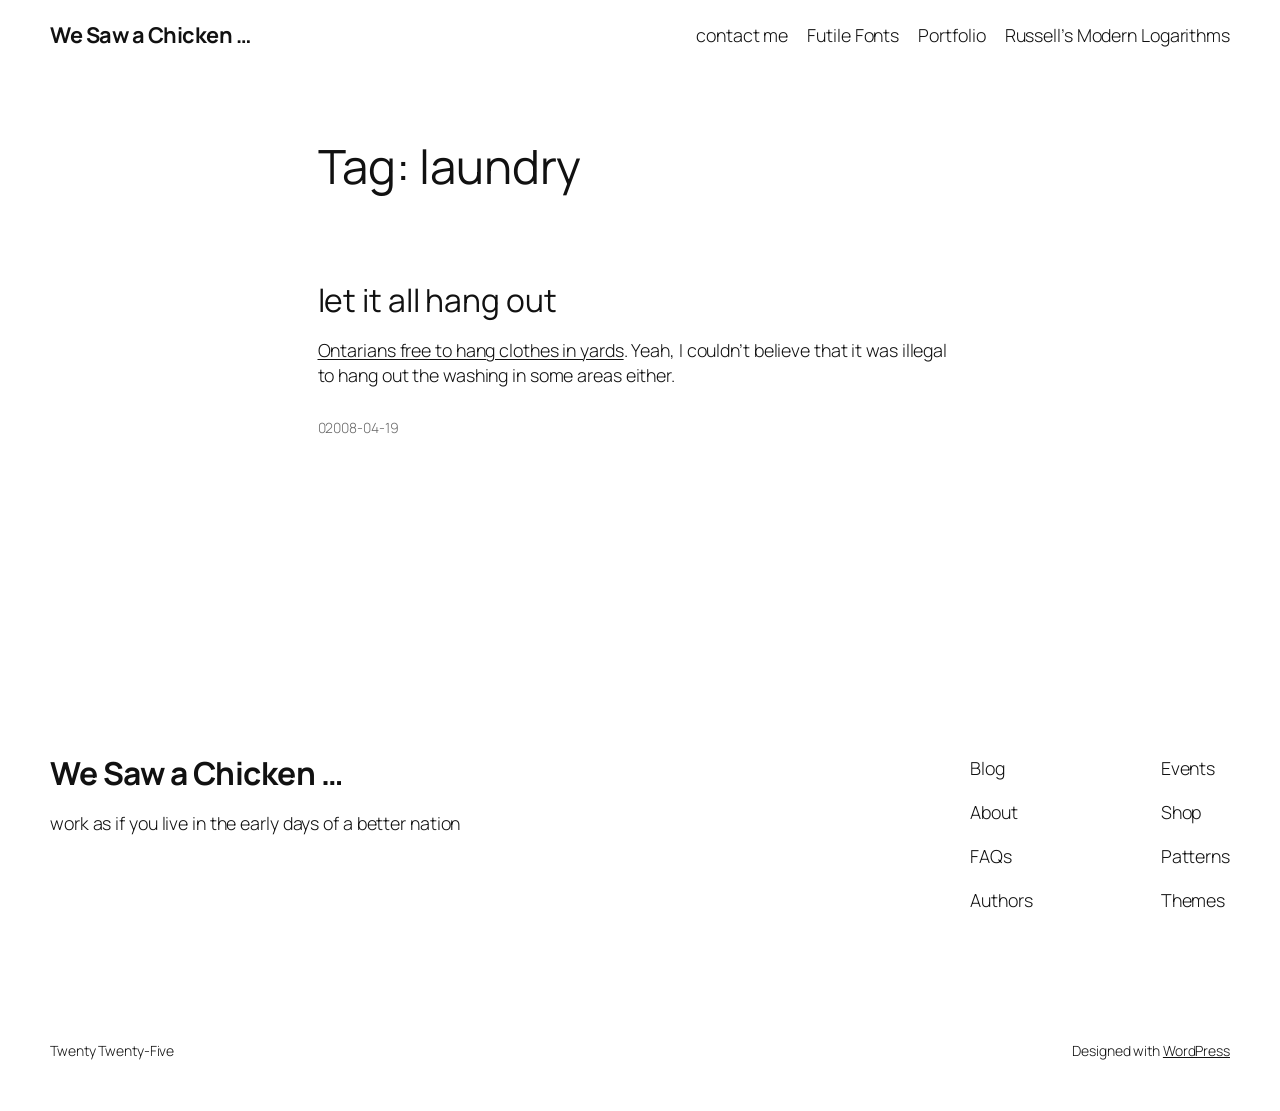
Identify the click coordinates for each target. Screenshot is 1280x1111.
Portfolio (951, 35)
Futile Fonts (853, 35)
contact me (742, 35)
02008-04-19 (358, 427)
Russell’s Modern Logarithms (1117, 35)
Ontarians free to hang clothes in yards (471, 350)
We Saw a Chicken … (150, 35)
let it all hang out (437, 301)
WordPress (1196, 1050)
